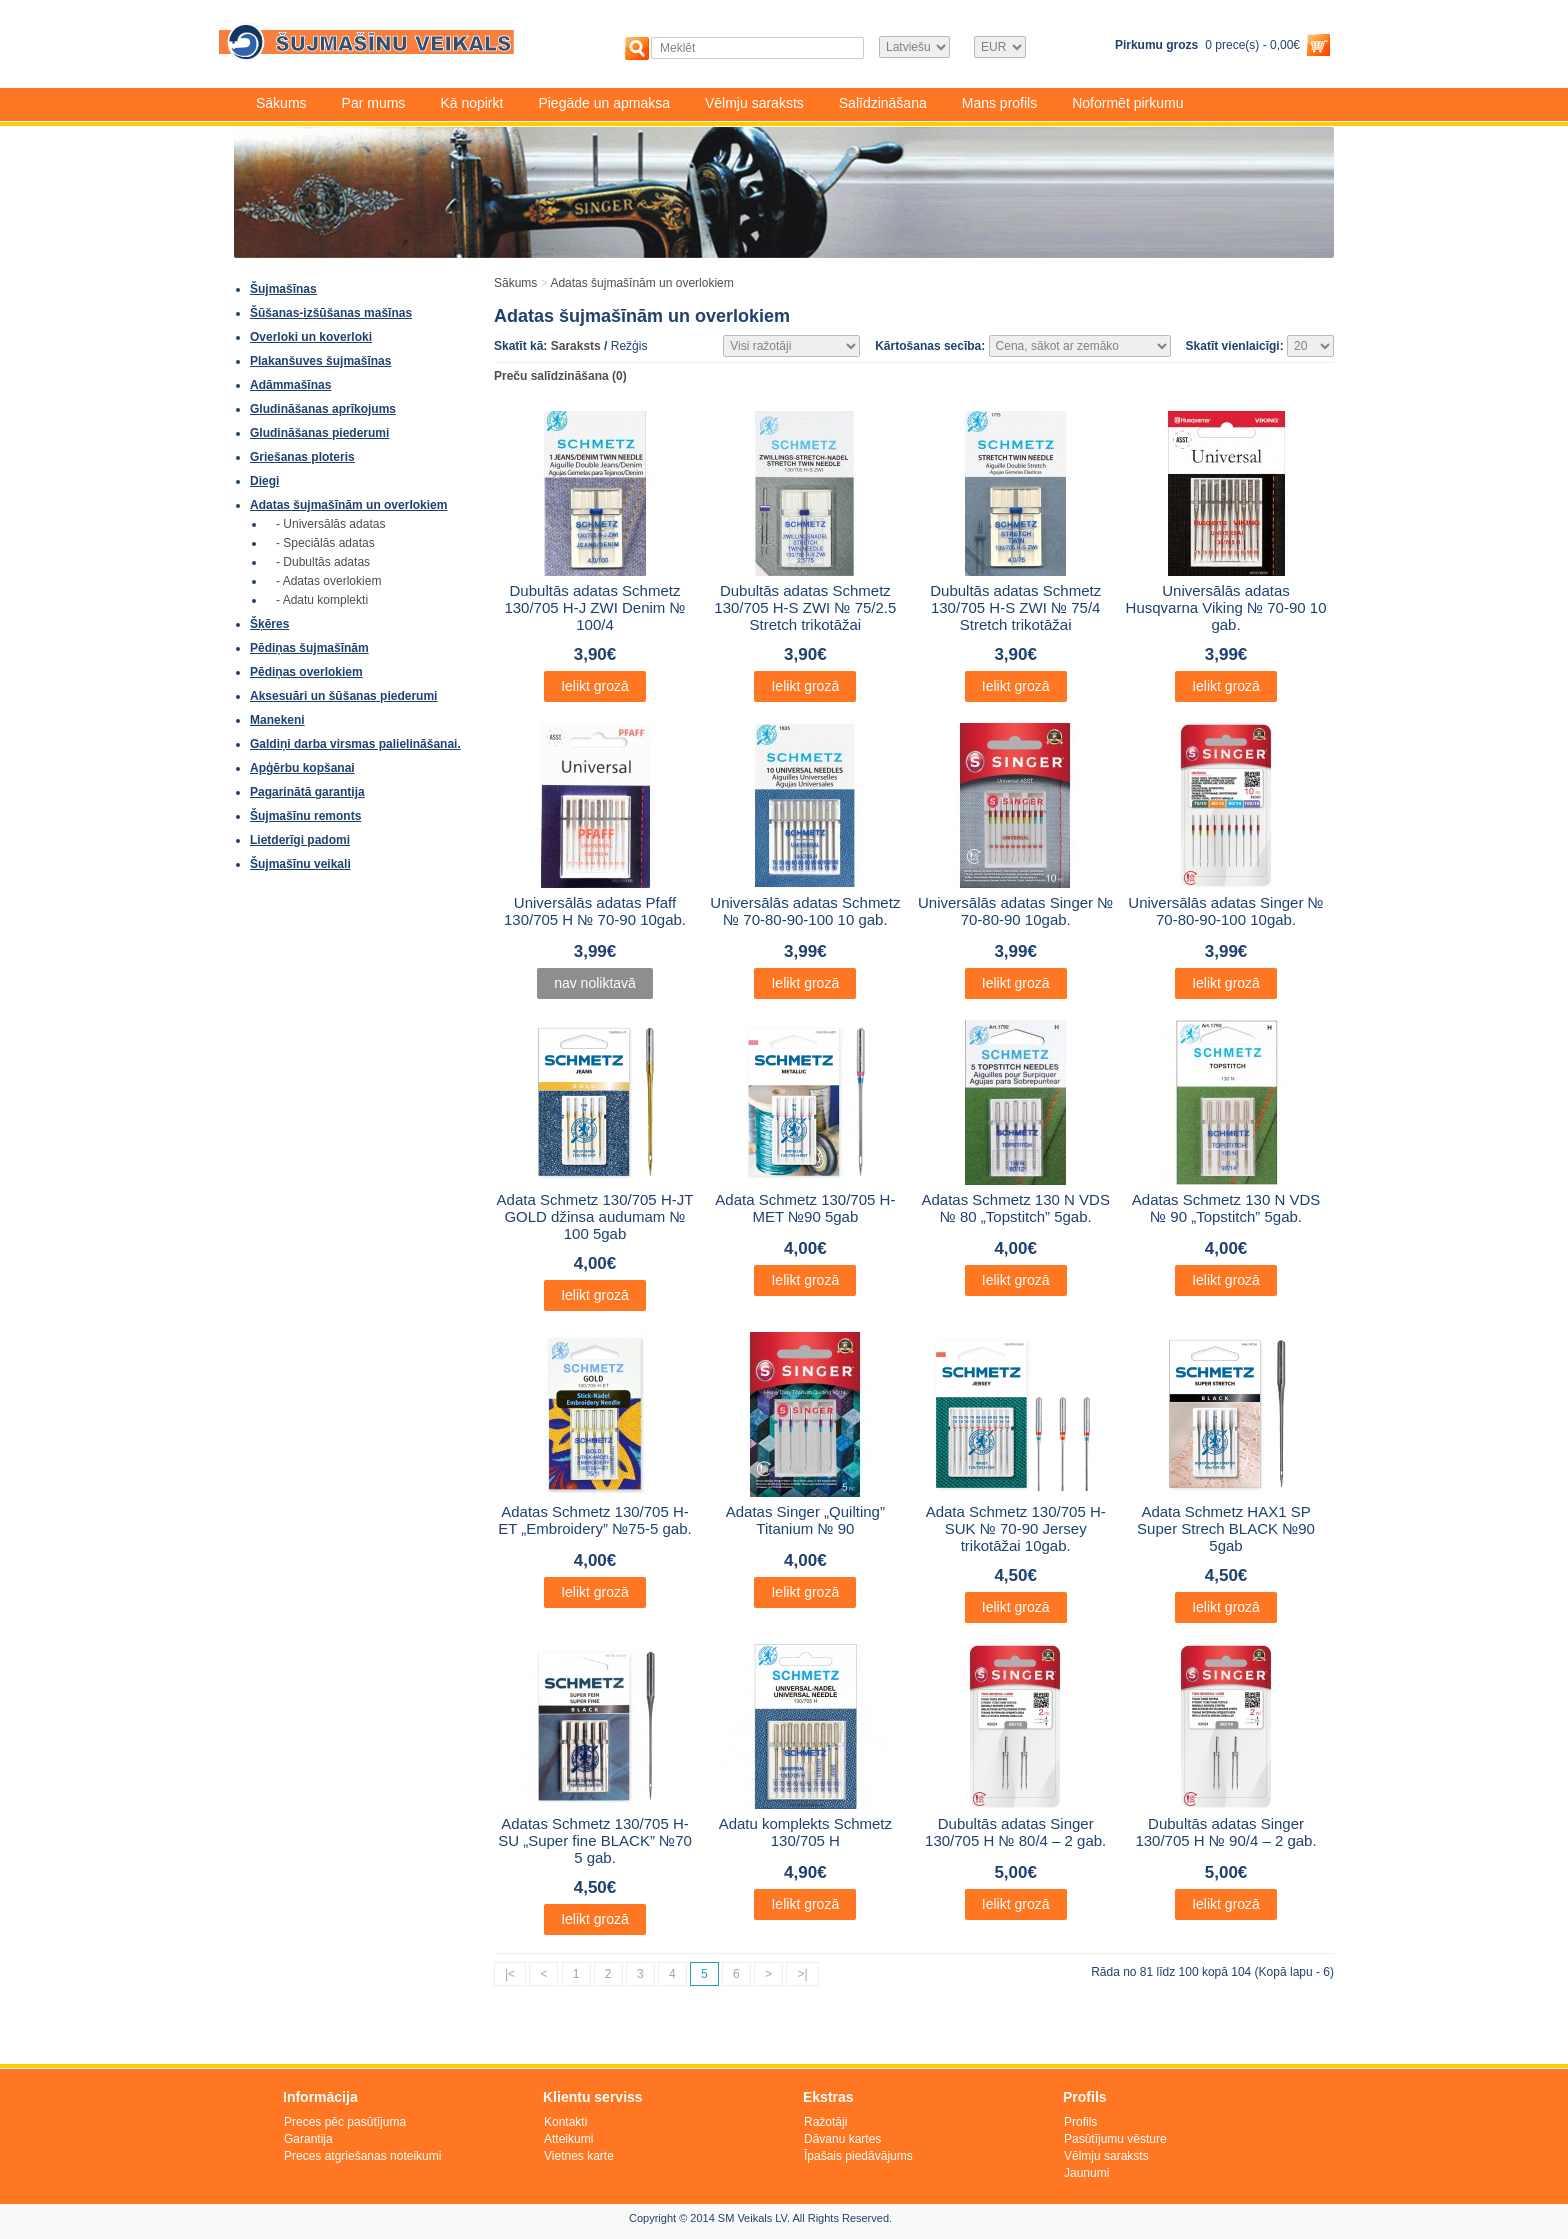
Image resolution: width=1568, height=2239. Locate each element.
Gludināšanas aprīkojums (323, 409)
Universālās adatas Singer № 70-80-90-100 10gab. (1225, 911)
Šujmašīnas (283, 289)
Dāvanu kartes (842, 2139)
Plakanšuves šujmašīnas (320, 361)
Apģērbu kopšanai (302, 768)
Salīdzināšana (883, 103)
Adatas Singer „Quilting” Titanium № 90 (805, 1520)
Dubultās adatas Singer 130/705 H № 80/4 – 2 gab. (1015, 1832)
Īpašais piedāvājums (858, 2156)
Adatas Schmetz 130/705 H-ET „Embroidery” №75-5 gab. (594, 1520)
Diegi (264, 481)
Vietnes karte (579, 2156)
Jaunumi (1086, 2173)
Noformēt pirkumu (1127, 103)
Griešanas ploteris (302, 457)
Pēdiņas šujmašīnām (309, 648)
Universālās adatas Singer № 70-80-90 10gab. (1015, 911)
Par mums (374, 103)
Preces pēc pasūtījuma (345, 2122)
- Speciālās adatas (325, 543)
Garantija (308, 2139)
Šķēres (269, 624)
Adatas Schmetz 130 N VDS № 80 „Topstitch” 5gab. (1015, 1208)
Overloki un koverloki (311, 337)
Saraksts (576, 346)
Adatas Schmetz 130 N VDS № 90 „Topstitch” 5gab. (1226, 1208)
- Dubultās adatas (323, 562)
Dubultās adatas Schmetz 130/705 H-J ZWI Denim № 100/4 (594, 607)
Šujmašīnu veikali (300, 864)
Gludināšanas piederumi (319, 433)
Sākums (281, 103)
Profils (1080, 2122)
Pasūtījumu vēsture (1115, 2139)
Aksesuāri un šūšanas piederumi (343, 696)
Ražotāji (825, 2122)
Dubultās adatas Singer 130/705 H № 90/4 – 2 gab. (1225, 1832)
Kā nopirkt (471, 103)
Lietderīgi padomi (300, 840)
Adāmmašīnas (290, 385)
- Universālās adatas (330, 524)
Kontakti (565, 2122)
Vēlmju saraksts (754, 103)
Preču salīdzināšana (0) (560, 376)
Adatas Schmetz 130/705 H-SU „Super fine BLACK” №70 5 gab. (595, 1840)
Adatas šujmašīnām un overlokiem (348, 505)
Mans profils (999, 103)
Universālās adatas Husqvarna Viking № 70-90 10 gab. (1226, 607)
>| (802, 1974)
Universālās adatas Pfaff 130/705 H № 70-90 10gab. (595, 911)
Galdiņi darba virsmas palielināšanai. (355, 744)
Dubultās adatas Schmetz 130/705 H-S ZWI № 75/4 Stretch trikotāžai (1015, 607)
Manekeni (277, 720)
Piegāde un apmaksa (604, 103)
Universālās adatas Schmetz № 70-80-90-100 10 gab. (805, 911)
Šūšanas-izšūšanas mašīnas (331, 313)
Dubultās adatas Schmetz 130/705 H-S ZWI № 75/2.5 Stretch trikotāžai (805, 607)
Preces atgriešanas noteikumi (362, 2156)
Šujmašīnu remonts (305, 816)
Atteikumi (568, 2139)
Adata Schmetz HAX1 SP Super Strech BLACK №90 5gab (1226, 1528)
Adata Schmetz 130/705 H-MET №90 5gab (805, 1208)
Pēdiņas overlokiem (306, 672)
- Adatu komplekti (322, 600)
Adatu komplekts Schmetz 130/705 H (805, 1832)
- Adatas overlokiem (328, 581)
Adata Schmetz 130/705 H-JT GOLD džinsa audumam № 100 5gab (595, 1216)
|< (510, 1974)
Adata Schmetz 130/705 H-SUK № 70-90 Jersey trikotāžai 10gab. (1016, 1528)
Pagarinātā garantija (307, 792)
